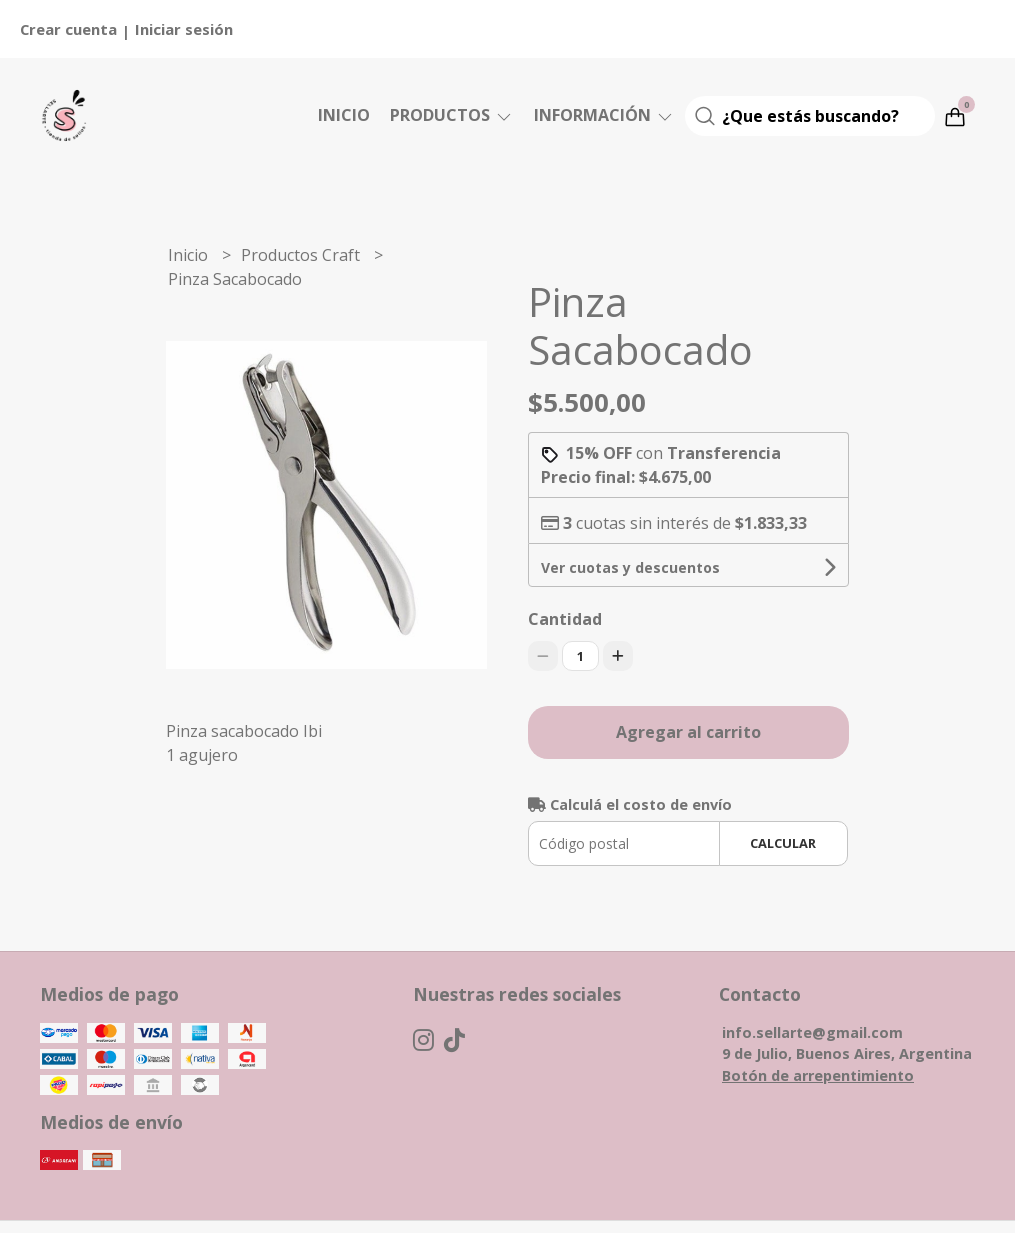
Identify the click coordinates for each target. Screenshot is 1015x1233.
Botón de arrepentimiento (818, 1075)
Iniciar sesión (184, 29)
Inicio (344, 115)
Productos (452, 115)
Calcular (783, 843)
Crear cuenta (68, 29)
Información (604, 115)
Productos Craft (302, 255)
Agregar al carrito (688, 732)
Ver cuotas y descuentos (630, 567)
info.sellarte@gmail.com (812, 1032)
